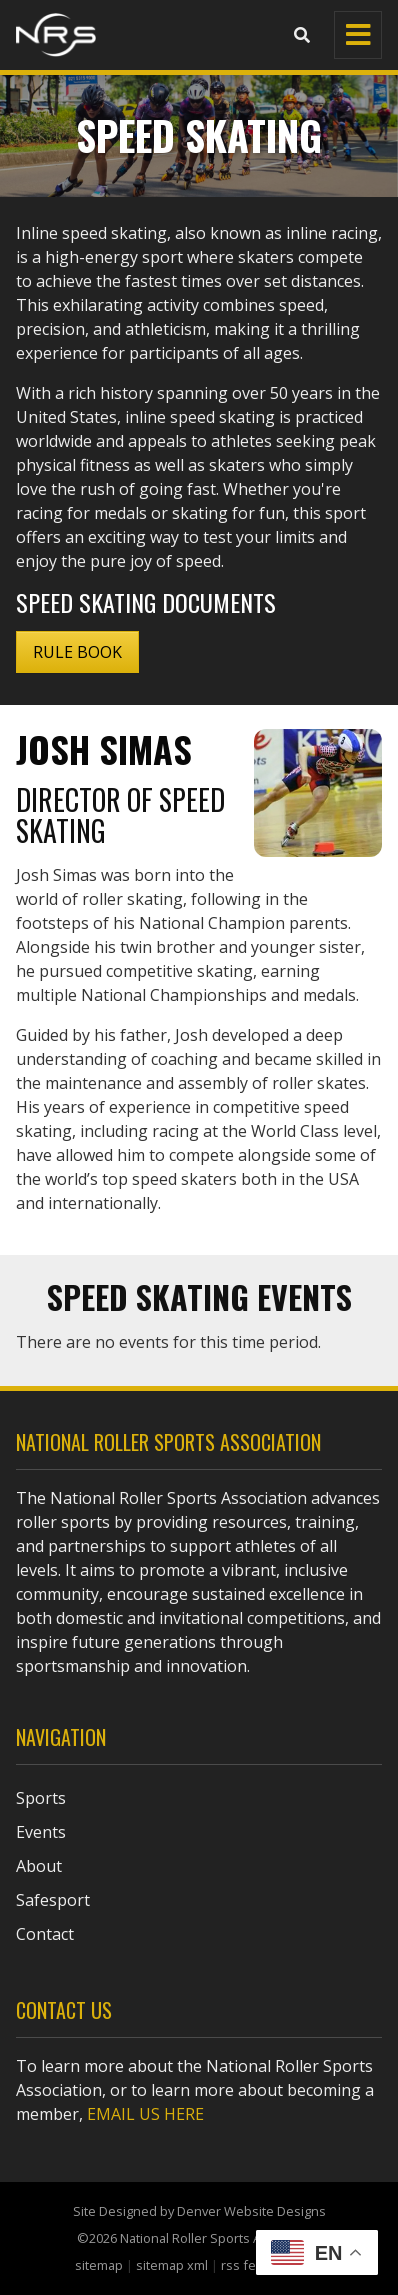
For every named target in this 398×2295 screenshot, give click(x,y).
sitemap (99, 2265)
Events (41, 1832)
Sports (41, 1798)
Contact (45, 1934)
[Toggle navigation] (358, 35)
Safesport (53, 1900)
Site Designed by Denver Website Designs (199, 2211)
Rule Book (77, 652)
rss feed (246, 2265)
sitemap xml (172, 2265)
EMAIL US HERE (145, 2114)
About (39, 1866)
